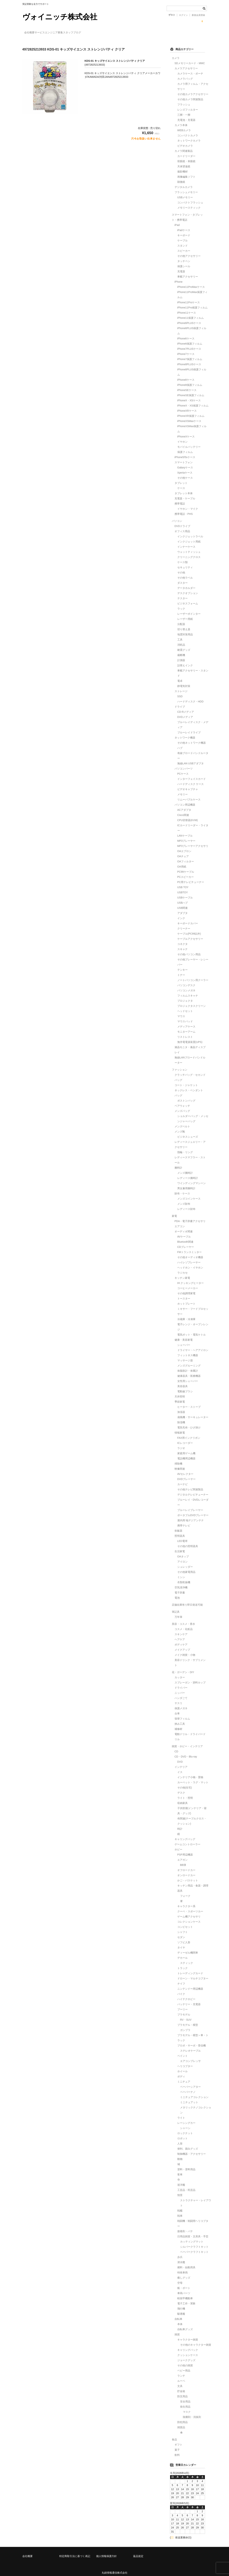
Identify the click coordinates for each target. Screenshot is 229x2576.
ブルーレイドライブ (189, 728)
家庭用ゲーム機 (186, 1449)
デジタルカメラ (184, 183)
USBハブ (182, 899)
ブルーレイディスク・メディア (192, 721)
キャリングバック (187, 2346)
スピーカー (183, 247)
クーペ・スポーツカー (190, 1907)
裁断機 (181, 651)
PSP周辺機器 (185, 1851)
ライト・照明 (185, 1794)
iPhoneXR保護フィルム (190, 412)
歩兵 (179, 2253)
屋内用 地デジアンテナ (190, 1516)
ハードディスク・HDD (190, 698)
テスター (182, 594)
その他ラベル (185, 574)
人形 (179, 2140)
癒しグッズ (183, 2274)
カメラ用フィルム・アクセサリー (192, 83)
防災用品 (182, 2392)
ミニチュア (183, 2078)
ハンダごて (181, 1694)
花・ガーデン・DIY (183, 1668)
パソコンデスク (186, 981)
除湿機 (181, 1418)
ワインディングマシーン (191, 1179)
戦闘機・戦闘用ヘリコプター (192, 2220)
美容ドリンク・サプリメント (190, 1659)
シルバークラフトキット (194, 2243)
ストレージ (181, 687)
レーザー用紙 (185, 615)
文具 (179, 2382)
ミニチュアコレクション (194, 2093)
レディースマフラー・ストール (190, 1156)
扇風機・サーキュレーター (192, 1413)
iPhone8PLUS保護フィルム (191, 368)
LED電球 (182, 1537)
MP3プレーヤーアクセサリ (193, 842)
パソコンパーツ (184, 765)
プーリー (182, 2005)
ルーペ (181, 2377)
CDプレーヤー (185, 1243)
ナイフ (181, 1980)
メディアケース (186, 1023)
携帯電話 (180, 500)
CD (176, 1747)
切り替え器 (183, 625)
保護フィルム (185, 448)
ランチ (181, 2372)
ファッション (179, 1066)
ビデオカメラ (185, 142)
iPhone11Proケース (188, 298)
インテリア (181, 1763)
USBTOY (182, 888)
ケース (181, 484)
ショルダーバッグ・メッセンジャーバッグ (192, 1115)
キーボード (183, 231)
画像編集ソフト (186, 173)
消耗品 (181, 641)
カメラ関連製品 (184, 147)
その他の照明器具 (187, 1542)
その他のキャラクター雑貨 (195, 2341)
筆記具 (176, 1608)
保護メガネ (181, 1704)
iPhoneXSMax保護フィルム (192, 425)
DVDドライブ (182, 522)
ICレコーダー (185, 1439)
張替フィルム (182, 1715)
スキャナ (182, 945)
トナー (181, 971)
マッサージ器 (185, 1356)
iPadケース (183, 226)
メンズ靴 (180, 1128)
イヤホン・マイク (187, 505)
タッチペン (183, 257)
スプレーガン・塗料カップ (190, 1679)
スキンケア (181, 1630)
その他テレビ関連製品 (190, 1485)
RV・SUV (186, 2016)
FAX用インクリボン (188, 1434)
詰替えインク (185, 661)
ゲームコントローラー (187, 1840)
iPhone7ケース (185, 350)
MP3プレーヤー (186, 837)
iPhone (179, 278)
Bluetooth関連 (185, 1238)
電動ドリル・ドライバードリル (190, 1733)
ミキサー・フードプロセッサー (192, 1308)
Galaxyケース (185, 464)
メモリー (182, 790)
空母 (179, 2279)
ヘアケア (180, 1635)
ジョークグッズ (186, 2356)
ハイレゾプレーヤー (189, 1258)
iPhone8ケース (185, 376)
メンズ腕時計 (185, 1169)
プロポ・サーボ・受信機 (191, 2042)
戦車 (179, 2212)
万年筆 (178, 1613)
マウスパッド (185, 1017)
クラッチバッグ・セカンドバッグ (190, 1074)
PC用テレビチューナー (190, 878)
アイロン (182, 1558)
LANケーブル (185, 832)
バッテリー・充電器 (189, 2000)
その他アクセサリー (189, 252)
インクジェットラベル (190, 532)
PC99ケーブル (185, 868)
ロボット (182, 2134)
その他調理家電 (186, 1289)
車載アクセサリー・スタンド (192, 670)
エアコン (180, 1222)
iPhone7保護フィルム (189, 355)
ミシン (181, 1573)
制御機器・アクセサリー (191, 2150)
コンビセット (185, 1923)
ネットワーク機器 (185, 734)
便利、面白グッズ (187, 2145)
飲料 (177, 2451)
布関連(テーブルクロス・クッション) (192, 1818)
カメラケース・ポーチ (190, 70)
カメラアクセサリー (186, 64)
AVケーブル (184, 1233)
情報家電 (180, 1429)
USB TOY (183, 883)
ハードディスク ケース (190, 780)
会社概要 (31, 32)
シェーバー (183, 1341)
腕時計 (178, 1164)
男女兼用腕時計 (186, 1184)
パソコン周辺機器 (185, 801)
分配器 (181, 620)
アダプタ (182, 909)
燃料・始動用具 (186, 2263)
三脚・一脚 (183, 111)
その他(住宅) (184, 1784)
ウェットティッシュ (189, 548)
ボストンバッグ (186, 1097)
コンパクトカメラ (187, 131)
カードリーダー (186, 152)
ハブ (179, 744)
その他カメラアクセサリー (192, 90)
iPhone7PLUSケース (189, 345)
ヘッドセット (185, 1007)
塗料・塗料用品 (186, 2165)
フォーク (185, 1892)
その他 (181, 569)
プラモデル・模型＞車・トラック (192, 2034)
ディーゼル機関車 (187, 1949)
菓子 (177, 2446)
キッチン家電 (182, 1274)
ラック (181, 605)
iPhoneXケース (186, 433)
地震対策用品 (185, 630)
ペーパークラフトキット (194, 2248)
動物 (179, 2155)
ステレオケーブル (190, 2047)
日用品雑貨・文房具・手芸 (192, 2232)
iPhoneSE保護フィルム (190, 391)
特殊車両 (182, 2269)
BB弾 (183, 1861)
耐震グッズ (183, 646)
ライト (181, 2114)
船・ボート (183, 2284)
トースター (183, 1295)
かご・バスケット (187, 1876)
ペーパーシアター (190, 2083)
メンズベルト (182, 1122)
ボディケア (181, 1641)
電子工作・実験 (186, 2299)
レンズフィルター (187, 106)
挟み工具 (180, 1720)
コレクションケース (189, 1918)
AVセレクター (185, 1470)
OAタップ (183, 1552)
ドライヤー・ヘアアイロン (192, 1346)
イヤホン (182, 438)
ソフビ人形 (183, 1938)
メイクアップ (182, 1646)
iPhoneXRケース (187, 407)
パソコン (177, 517)
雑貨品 (181, 2423)
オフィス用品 (182, 527)
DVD (180, 1758)
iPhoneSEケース (187, 386)
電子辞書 (180, 1589)
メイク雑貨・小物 (185, 1651)
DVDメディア (185, 713)
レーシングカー (186, 2119)
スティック (186, 1959)
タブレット (181, 479)
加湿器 (181, 1408)
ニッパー (180, 1689)
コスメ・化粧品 (184, 1625)
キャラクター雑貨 (187, 2336)
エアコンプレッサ (190, 2057)
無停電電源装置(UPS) (189, 1038)
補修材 (178, 1725)
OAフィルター (185, 857)
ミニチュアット (189, 2098)
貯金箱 (181, 2387)
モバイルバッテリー (189, 443)
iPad (177, 221)
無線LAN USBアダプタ (190, 759)
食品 (174, 2435)
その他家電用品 (186, 1568)
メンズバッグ (182, 1107)
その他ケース (185, 474)
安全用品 (185, 2398)
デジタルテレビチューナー (192, 1491)
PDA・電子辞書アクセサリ (190, 1217)
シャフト (182, 1928)
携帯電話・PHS (184, 510)
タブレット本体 (184, 489)
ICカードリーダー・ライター (192, 824)
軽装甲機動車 (185, 2294)
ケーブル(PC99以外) (189, 930)
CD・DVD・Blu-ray (186, 1753)
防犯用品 (182, 2418)
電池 (177, 1594)
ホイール (182, 2067)
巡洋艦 (181, 2181)
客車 (179, 2171)
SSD (180, 692)
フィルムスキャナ (187, 992)
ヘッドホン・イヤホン (190, 1264)
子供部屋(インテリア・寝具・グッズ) (192, 1807)
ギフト (178, 2441)
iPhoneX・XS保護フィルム (193, 402)
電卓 (179, 677)
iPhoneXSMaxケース (189, 417)
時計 (179, 1825)
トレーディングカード (190, 1969)
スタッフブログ (96, 32)
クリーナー (183, 925)
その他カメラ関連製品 (190, 95)
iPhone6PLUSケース (189, 319)
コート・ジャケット (186, 1081)
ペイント (182, 2052)
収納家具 (182, 1799)
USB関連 (182, 904)
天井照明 (180, 1393)
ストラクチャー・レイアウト (195, 2199)
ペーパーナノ (188, 2088)
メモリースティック (189, 204)
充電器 (181, 267)
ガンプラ (185, 2026)
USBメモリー (185, 193)
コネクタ (182, 940)
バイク (181, 1990)
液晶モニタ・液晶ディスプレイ (190, 1046)
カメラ (176, 54)
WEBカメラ (184, 126)
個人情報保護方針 (106, 2552)
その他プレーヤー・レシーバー (192, 958)
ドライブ (180, 703)
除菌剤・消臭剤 (192, 2413)
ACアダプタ (184, 806)
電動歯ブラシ (185, 1387)
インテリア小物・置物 (190, 1773)
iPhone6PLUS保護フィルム (191, 327)
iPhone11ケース (186, 309)
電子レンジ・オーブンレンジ (192, 1323)
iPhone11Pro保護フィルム (192, 304)
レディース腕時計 (187, 1174)
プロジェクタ (185, 997)
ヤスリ (178, 1699)
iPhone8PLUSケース (189, 360)
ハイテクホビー (186, 1995)
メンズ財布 (183, 1200)
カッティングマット (191, 2238)
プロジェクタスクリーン (191, 1002)
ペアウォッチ (182, 1102)
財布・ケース (182, 1189)
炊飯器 (178, 1527)
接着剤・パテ (185, 2227)
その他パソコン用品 (189, 950)
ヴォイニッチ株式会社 (59, 17)
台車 (177, 1709)
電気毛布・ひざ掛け (189, 1424)
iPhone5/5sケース (185, 453)
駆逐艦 (181, 2310)
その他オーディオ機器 (190, 1253)
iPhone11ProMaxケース (191, 283)
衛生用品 (185, 2403)
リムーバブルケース (189, 796)
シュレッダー (185, 1563)
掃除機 (178, 1460)
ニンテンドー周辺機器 (190, 1985)
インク (181, 914)
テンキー (182, 966)
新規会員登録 (198, 15)
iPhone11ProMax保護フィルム (192, 291)
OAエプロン (184, 847)
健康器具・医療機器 (189, 1372)
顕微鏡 (181, 178)
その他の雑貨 (185, 2361)
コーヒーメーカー (187, 1284)
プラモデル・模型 (187, 2021)
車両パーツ (183, 2289)
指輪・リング (185, 1148)
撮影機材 (182, 168)
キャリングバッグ (185, 1835)
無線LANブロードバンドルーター (190, 1057)
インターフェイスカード (191, 775)
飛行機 (181, 2305)
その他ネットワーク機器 (191, 739)
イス (179, 1768)
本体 (179, 2320)
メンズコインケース (189, 1195)
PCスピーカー (185, 873)
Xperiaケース (184, 469)
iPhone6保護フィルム (189, 340)
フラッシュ (183, 101)
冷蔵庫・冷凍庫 (186, 1315)
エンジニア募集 (71, 32)
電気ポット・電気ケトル (191, 1331)
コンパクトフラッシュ (190, 199)
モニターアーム (186, 1028)
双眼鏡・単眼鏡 (186, 157)
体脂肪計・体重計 (187, 1367)
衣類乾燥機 (183, 1578)
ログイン (183, 15)
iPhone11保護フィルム (190, 314)
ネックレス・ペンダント (189, 1086)
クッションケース (187, 2351)
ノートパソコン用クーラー (192, 976)
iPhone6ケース (185, 335)
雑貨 (177, 2330)
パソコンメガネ (186, 986)
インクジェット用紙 (189, 538)
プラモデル (183, 2011)
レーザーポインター (189, 610)
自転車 (178, 2315)
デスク (181, 1789)
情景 (179, 2191)
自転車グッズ (185, 2325)
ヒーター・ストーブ (189, 1403)
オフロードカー (186, 1866)
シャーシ (185, 2124)
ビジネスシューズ (187, 1133)
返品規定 (138, 2552)
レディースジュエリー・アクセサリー (190, 1141)
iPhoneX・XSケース (189, 396)
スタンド (182, 242)
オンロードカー (186, 1871)
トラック (182, 1964)
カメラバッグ (185, 75)
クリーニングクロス (189, 553)
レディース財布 (186, 1205)
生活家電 (180, 1547)
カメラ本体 (181, 121)
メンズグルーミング (189, 1362)
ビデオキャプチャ (187, 785)
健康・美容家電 (184, 1336)
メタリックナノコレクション (195, 2106)
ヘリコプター (185, 2062)
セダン (181, 1933)
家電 (174, 1212)
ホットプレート (186, 1300)
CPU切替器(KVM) (187, 816)
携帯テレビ (183, 1522)
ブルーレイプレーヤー (190, 1506)
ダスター (182, 579)
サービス (49, 32)
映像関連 (180, 1465)
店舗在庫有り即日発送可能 (187, 1601)
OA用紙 (181, 863)
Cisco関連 (183, 811)
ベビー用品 (183, 2367)
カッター (180, 1673)
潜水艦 (181, 2258)
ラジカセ (182, 1269)
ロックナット (185, 2129)
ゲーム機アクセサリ (189, 1913)
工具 (179, 636)
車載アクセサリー (187, 273)
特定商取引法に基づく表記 (74, 2552)
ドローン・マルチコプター (192, 1974)
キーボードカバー (187, 919)
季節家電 (180, 1398)
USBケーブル (185, 894)
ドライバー (181, 1684)
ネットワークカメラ (189, 137)
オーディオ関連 (184, 1227)
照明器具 (180, 1532)
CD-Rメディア (185, 708)
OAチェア (183, 852)
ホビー (178, 1845)
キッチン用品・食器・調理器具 (192, 1885)
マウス (181, 1012)
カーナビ (182, 1480)
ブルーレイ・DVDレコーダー (193, 1499)
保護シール (183, 262)
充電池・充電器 (186, 116)
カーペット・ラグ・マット (192, 1778)
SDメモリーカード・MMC (190, 59)
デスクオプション (187, 589)
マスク (187, 2408)
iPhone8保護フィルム (189, 381)
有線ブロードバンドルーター (192, 752)
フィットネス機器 (187, 1351)
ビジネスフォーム (187, 599)
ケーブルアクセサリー (190, 935)
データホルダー (186, 584)
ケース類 (182, 558)
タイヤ (181, 1944)
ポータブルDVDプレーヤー (193, 1511)
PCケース (183, 770)
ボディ (181, 2072)
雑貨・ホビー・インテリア (187, 1742)
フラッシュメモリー (186, 188)
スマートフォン (184, 458)
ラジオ (181, 1444)
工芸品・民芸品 (186, 2186)
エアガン (182, 1856)
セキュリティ (185, 563)
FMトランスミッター (189, 1248)
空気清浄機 (181, 1583)
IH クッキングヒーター (190, 1279)
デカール (182, 1954)
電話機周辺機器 (186, 1454)
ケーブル (182, 236)
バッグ (178, 1091)
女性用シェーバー (187, 1377)
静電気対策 (183, 682)
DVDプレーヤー (186, 1475)
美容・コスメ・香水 (183, 1620)
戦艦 (179, 2207)
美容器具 (182, 1382)
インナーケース (186, 543)
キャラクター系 (186, 1902)
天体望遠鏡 (183, 162)
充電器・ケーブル (185, 494)
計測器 (181, 656)
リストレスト (185, 1033)
